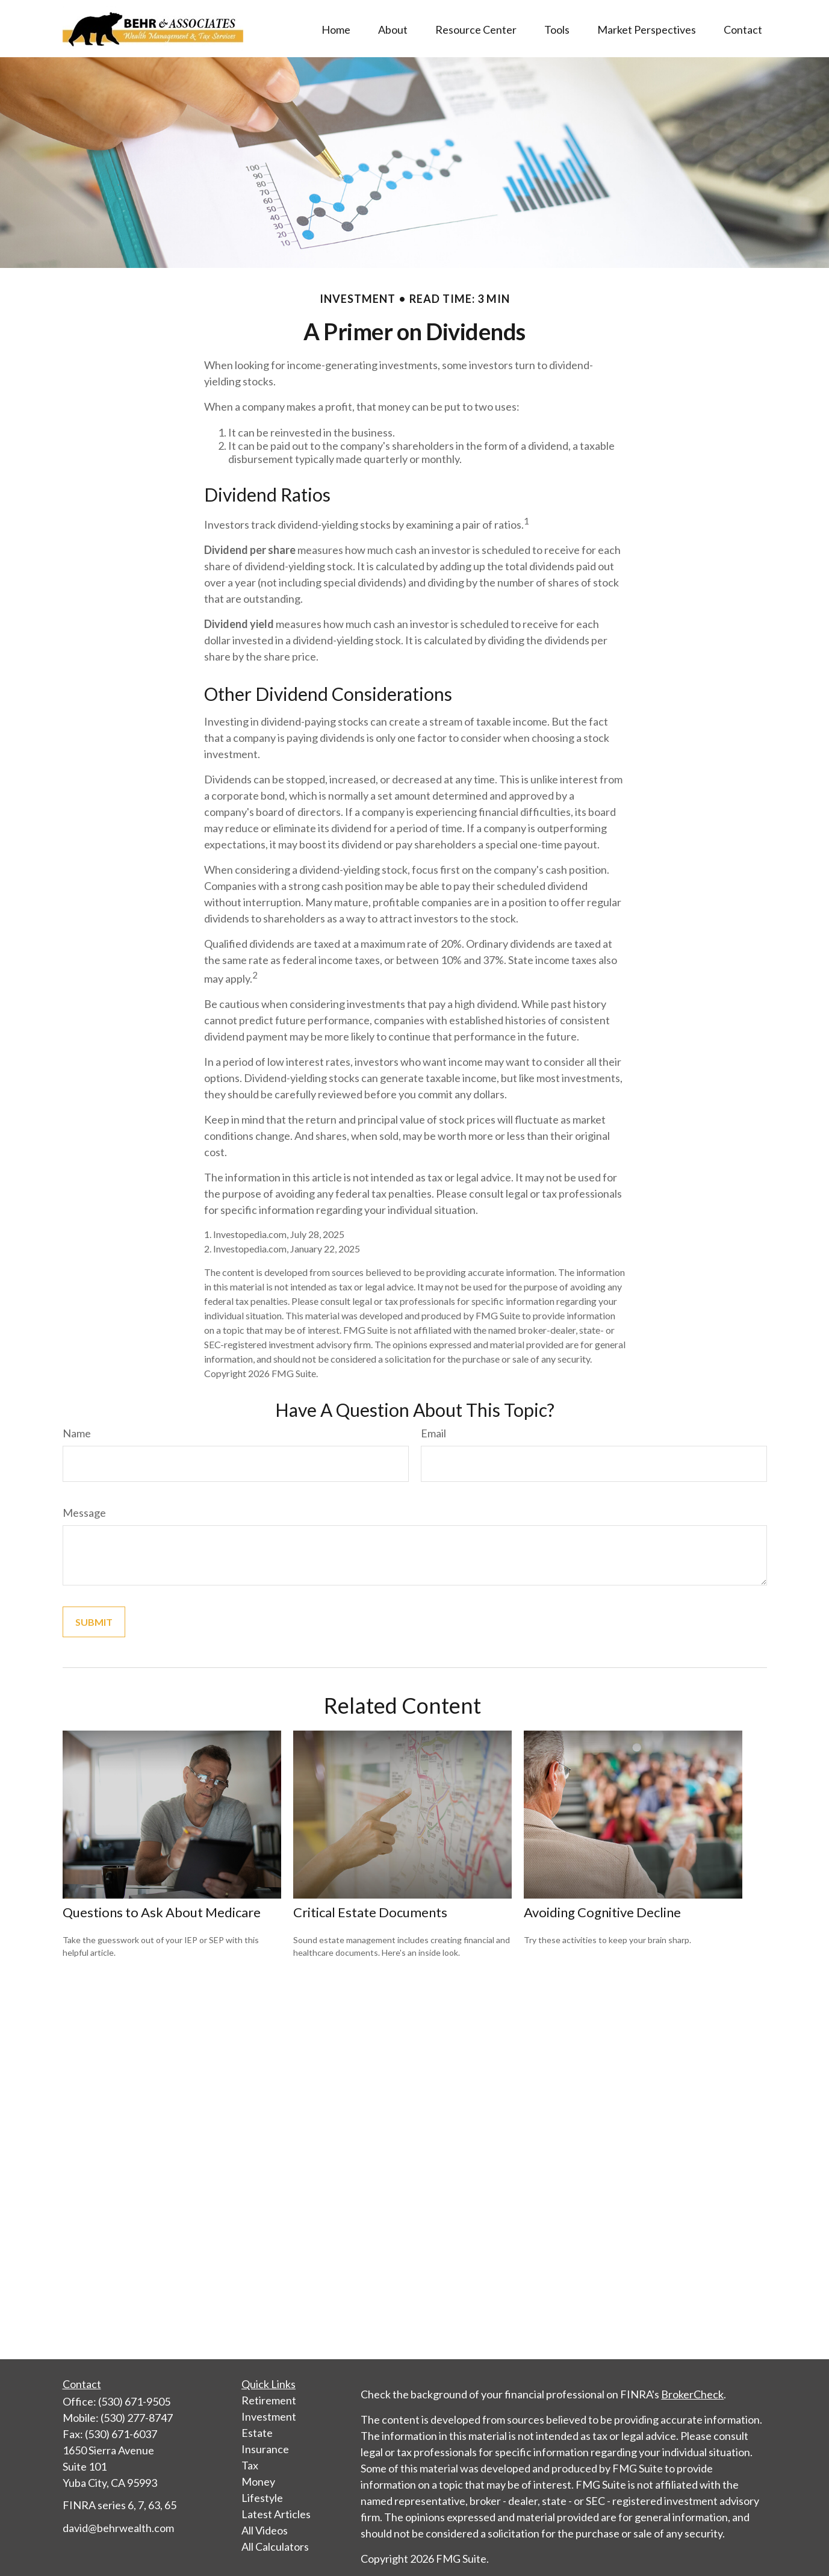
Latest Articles (276, 2514)
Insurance (265, 2449)
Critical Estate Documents (370, 1912)
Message (84, 1512)
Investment (268, 2416)
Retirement (268, 2400)
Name (77, 1433)
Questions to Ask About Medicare (162, 1912)
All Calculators (275, 2546)
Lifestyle (262, 2497)
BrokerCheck (692, 2394)
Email (433, 1433)
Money (258, 2481)
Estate (257, 2432)
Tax (249, 2465)
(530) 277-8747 (137, 2417)
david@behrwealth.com (118, 2527)
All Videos (264, 2530)
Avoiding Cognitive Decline (602, 1912)
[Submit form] (94, 1622)
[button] (336, 28)
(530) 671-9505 (134, 2401)
